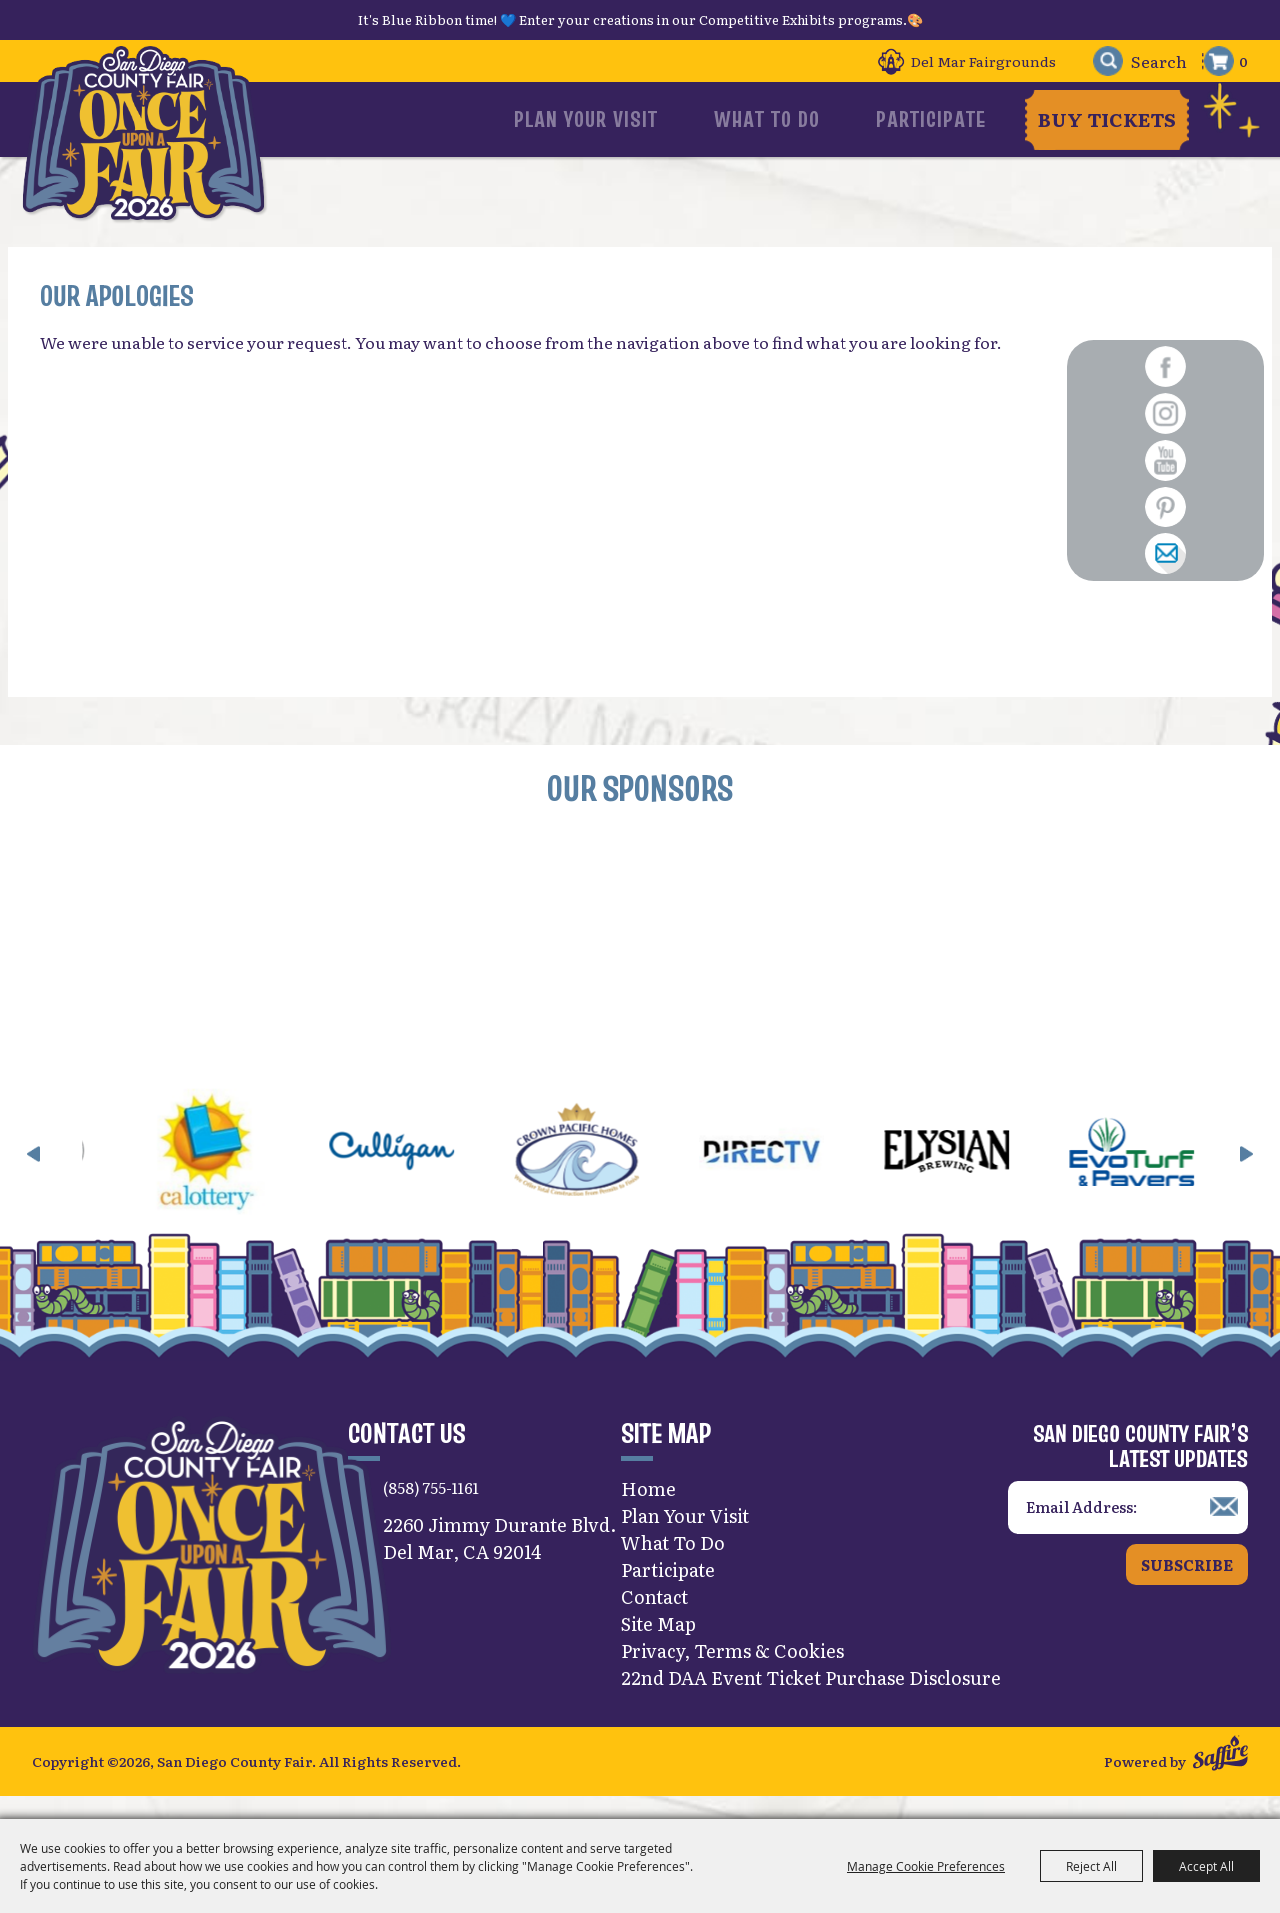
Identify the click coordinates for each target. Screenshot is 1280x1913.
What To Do (805, 119)
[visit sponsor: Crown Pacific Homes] (606, 1174)
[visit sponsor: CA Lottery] (236, 1174)
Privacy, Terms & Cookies (732, 1671)
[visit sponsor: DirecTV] (791, 1174)
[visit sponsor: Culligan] (421, 1174)
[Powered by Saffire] (1220, 1777)
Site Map (658, 1644)
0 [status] (1243, 61)
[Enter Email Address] (1128, 1528)
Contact (654, 1617)
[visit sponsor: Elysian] (976, 1174)
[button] (34, 1174)
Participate (933, 119)
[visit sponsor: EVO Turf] (1161, 1174)
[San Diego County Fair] (150, 144)
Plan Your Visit (660, 119)
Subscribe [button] (1187, 1584)
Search (1097, 61)
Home (648, 1509)
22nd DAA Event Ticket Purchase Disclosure (811, 1698)
